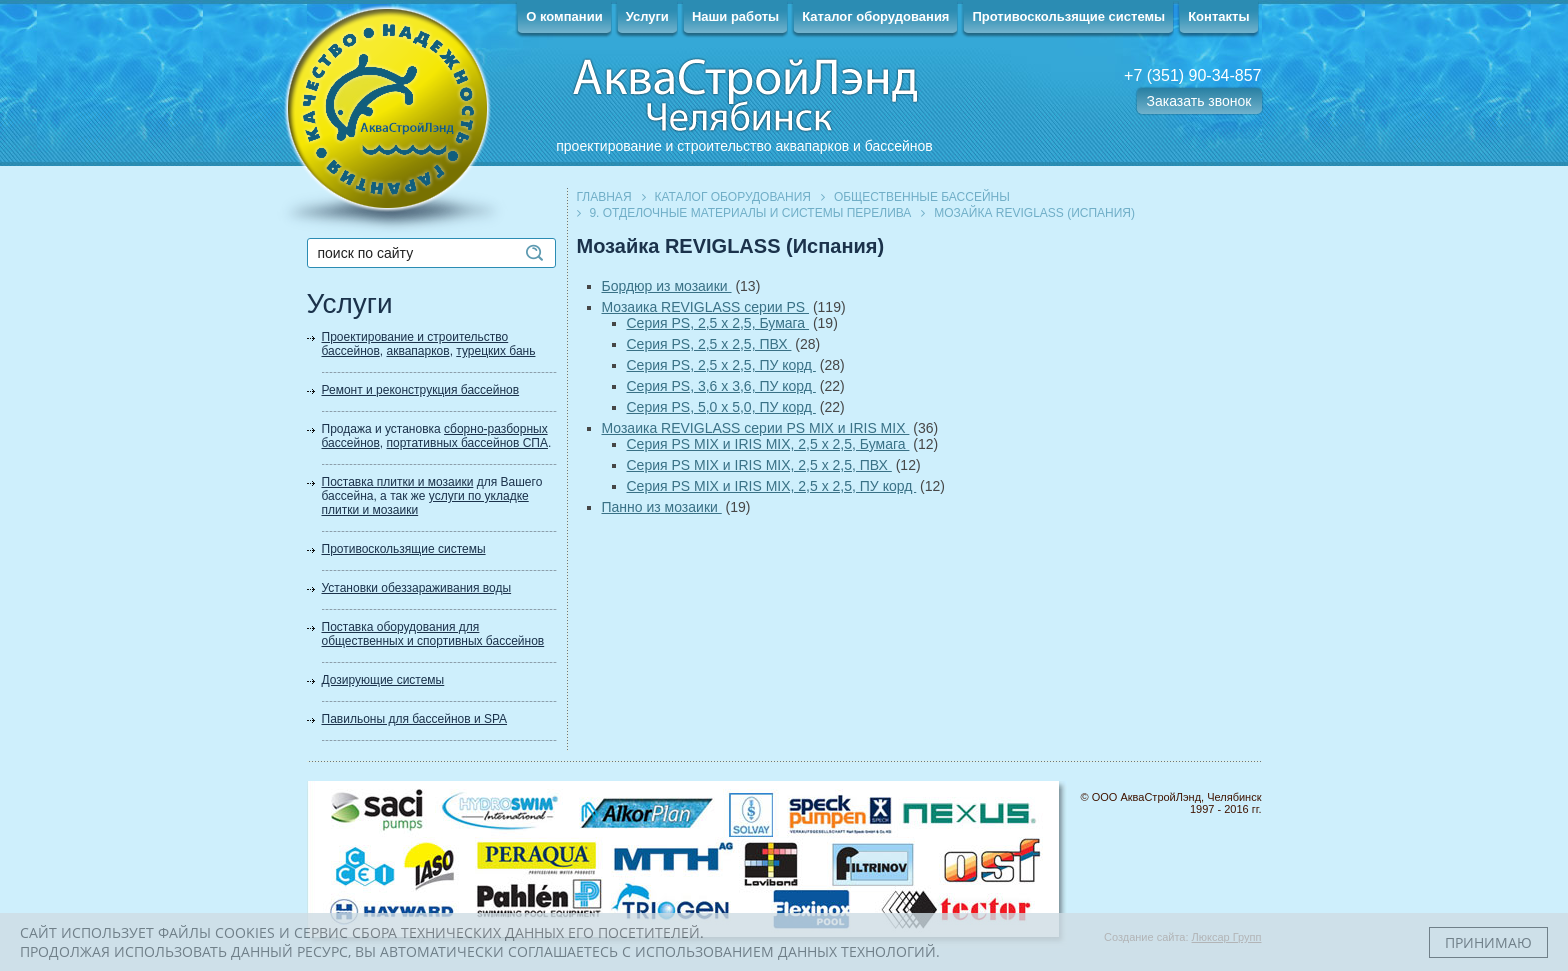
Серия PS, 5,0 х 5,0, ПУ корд (721, 407)
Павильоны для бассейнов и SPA (415, 719)
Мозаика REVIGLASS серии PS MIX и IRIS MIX (756, 428)
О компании (564, 16)
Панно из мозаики (662, 507)
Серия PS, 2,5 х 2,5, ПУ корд (721, 365)
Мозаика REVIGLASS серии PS (706, 307)
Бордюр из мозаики (667, 286)
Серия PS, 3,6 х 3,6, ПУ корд (721, 386)
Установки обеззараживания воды (417, 588)
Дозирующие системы (383, 680)
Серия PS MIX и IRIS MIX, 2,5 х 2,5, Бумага (768, 444)
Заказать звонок (1199, 101)
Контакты (1218, 16)
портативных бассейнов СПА (467, 443)
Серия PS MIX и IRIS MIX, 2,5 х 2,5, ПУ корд (772, 486)
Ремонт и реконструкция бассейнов (421, 390)
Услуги (647, 16)
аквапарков (418, 351)
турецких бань (495, 351)
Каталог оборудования (875, 16)
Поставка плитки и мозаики (398, 482)
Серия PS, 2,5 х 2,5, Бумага (718, 323)
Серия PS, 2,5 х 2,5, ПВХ (709, 344)
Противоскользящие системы (1068, 16)
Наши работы (735, 16)
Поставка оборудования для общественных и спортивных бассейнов (433, 634)
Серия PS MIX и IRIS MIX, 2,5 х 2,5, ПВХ (759, 465)
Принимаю (1488, 942)
